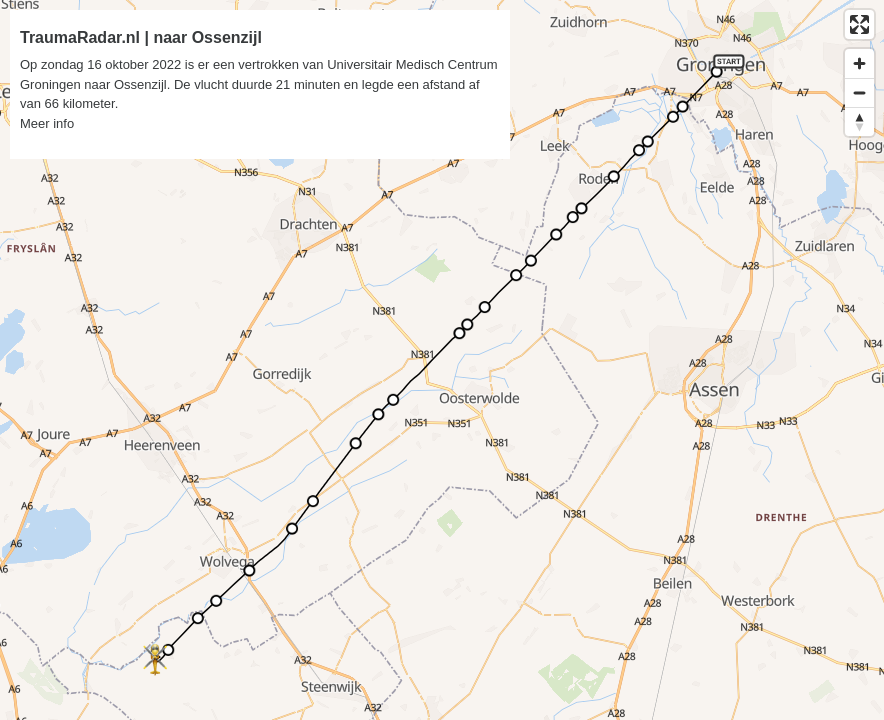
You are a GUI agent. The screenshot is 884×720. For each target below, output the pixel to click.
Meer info (47, 123)
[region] (442, 360)
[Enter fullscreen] (859, 24)
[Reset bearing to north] (859, 121)
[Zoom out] (859, 92)
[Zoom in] (859, 63)
